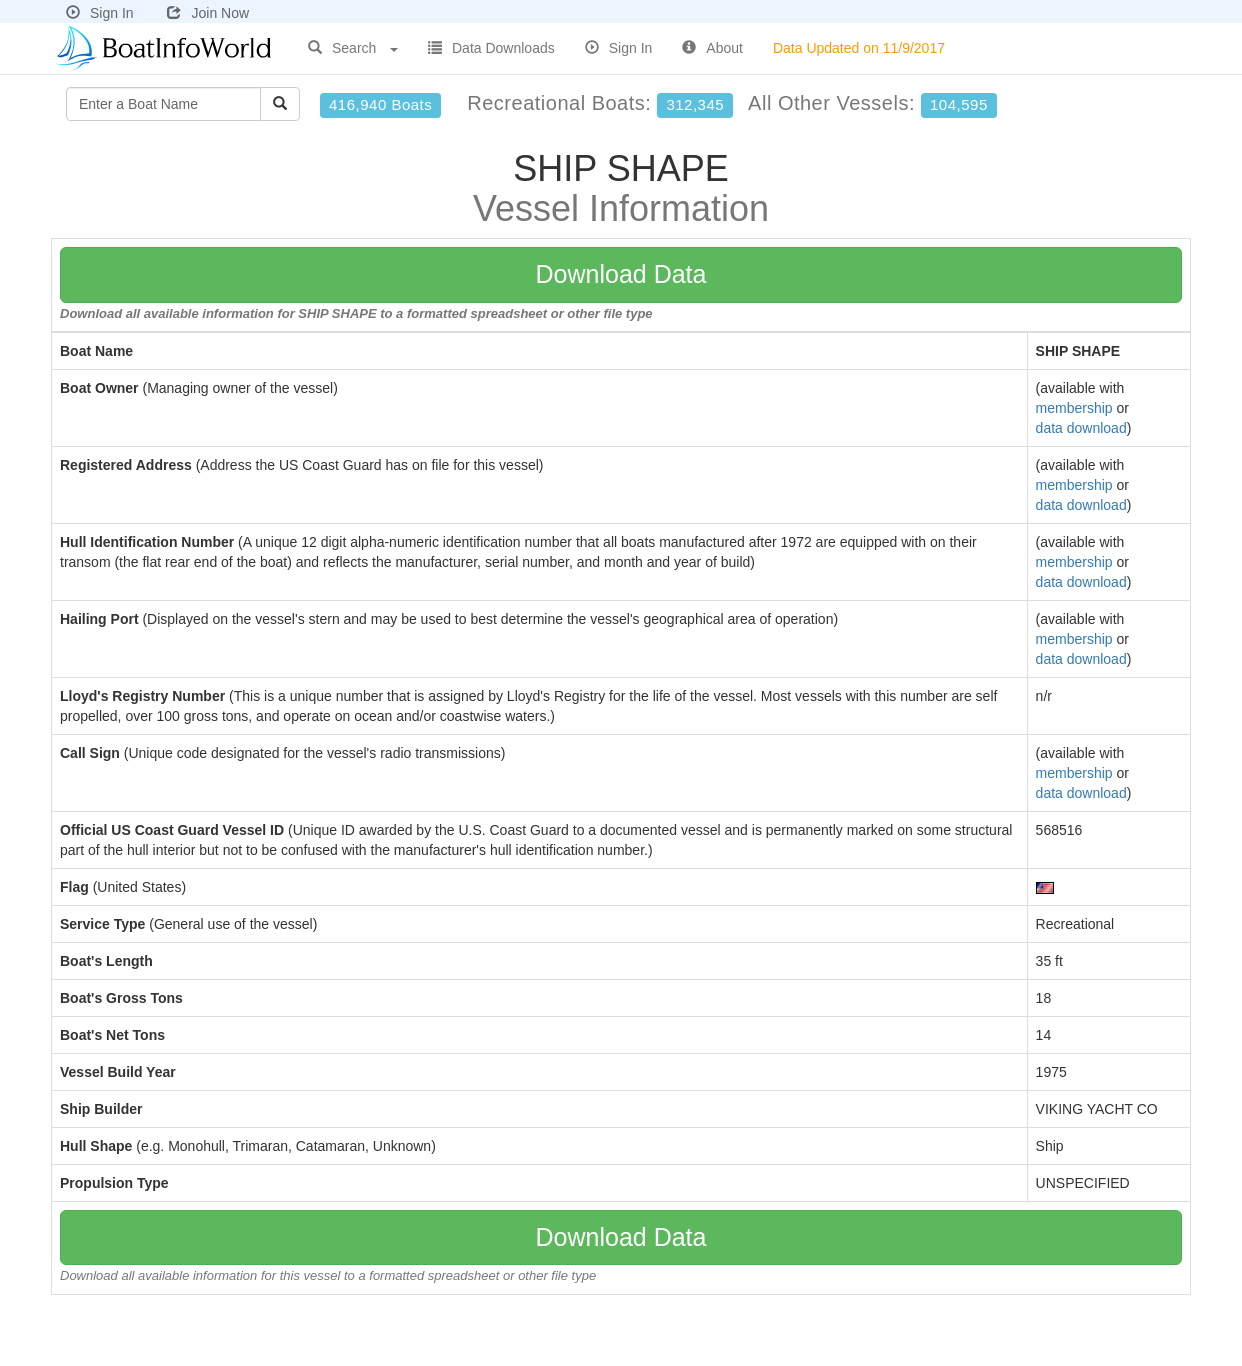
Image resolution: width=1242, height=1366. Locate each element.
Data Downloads (491, 48)
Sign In (100, 13)
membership (1074, 408)
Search (353, 48)
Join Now (208, 13)
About (712, 48)
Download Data (621, 274)
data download (1081, 428)
